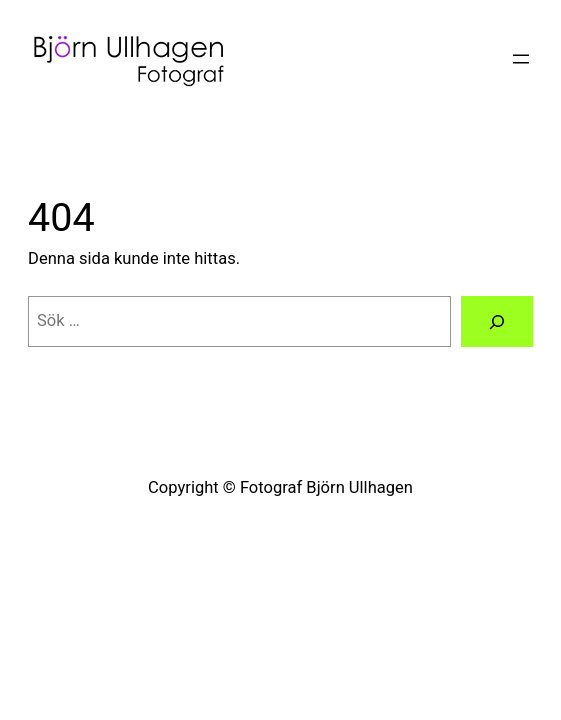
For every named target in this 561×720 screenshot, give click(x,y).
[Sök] (497, 321)
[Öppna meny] (521, 59)
